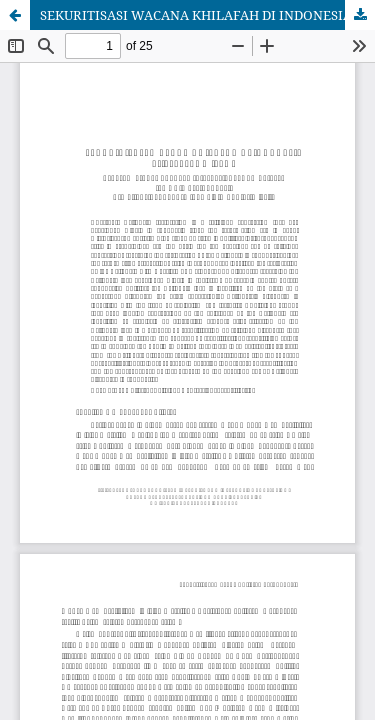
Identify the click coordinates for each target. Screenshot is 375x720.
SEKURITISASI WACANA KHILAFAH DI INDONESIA (196, 15)
